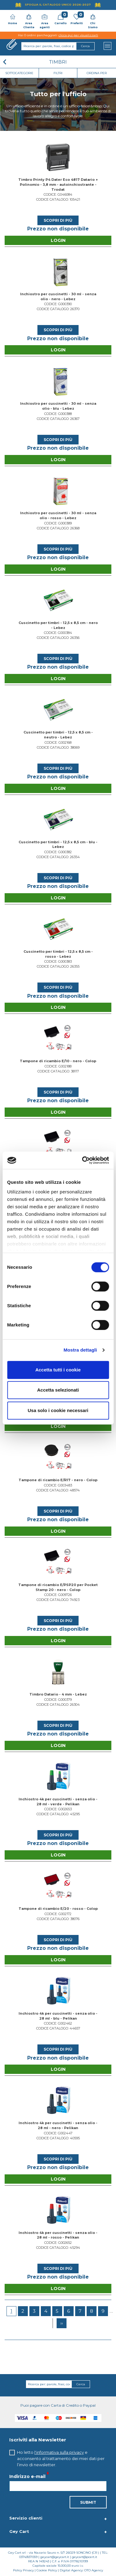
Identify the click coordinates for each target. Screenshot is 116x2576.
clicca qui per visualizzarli (78, 35)
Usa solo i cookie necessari (58, 1410)
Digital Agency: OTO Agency (81, 2570)
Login (58, 240)
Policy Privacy (23, 2570)
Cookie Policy (47, 2570)
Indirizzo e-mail (27, 2476)
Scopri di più (58, 220)
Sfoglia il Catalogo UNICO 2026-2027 (58, 4)
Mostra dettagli (80, 1350)
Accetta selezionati (58, 1390)
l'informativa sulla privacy (59, 2452)
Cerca (80, 2384)
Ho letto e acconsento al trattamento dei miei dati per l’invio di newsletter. (61, 2458)
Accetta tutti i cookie (58, 1369)
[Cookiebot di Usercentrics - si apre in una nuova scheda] (82, 1160)
